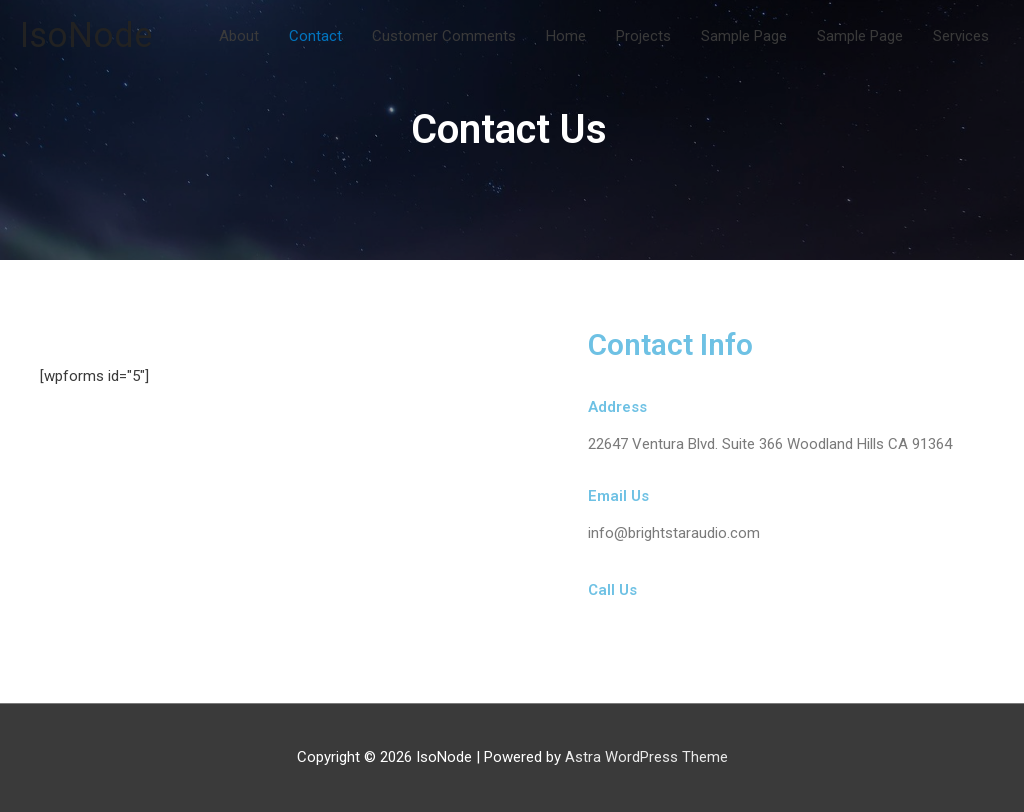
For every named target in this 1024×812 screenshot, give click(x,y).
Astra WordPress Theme (646, 757)
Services (961, 36)
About (239, 36)
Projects (643, 36)
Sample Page (744, 36)
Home (566, 36)
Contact (315, 36)
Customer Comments (444, 36)
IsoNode (87, 35)
